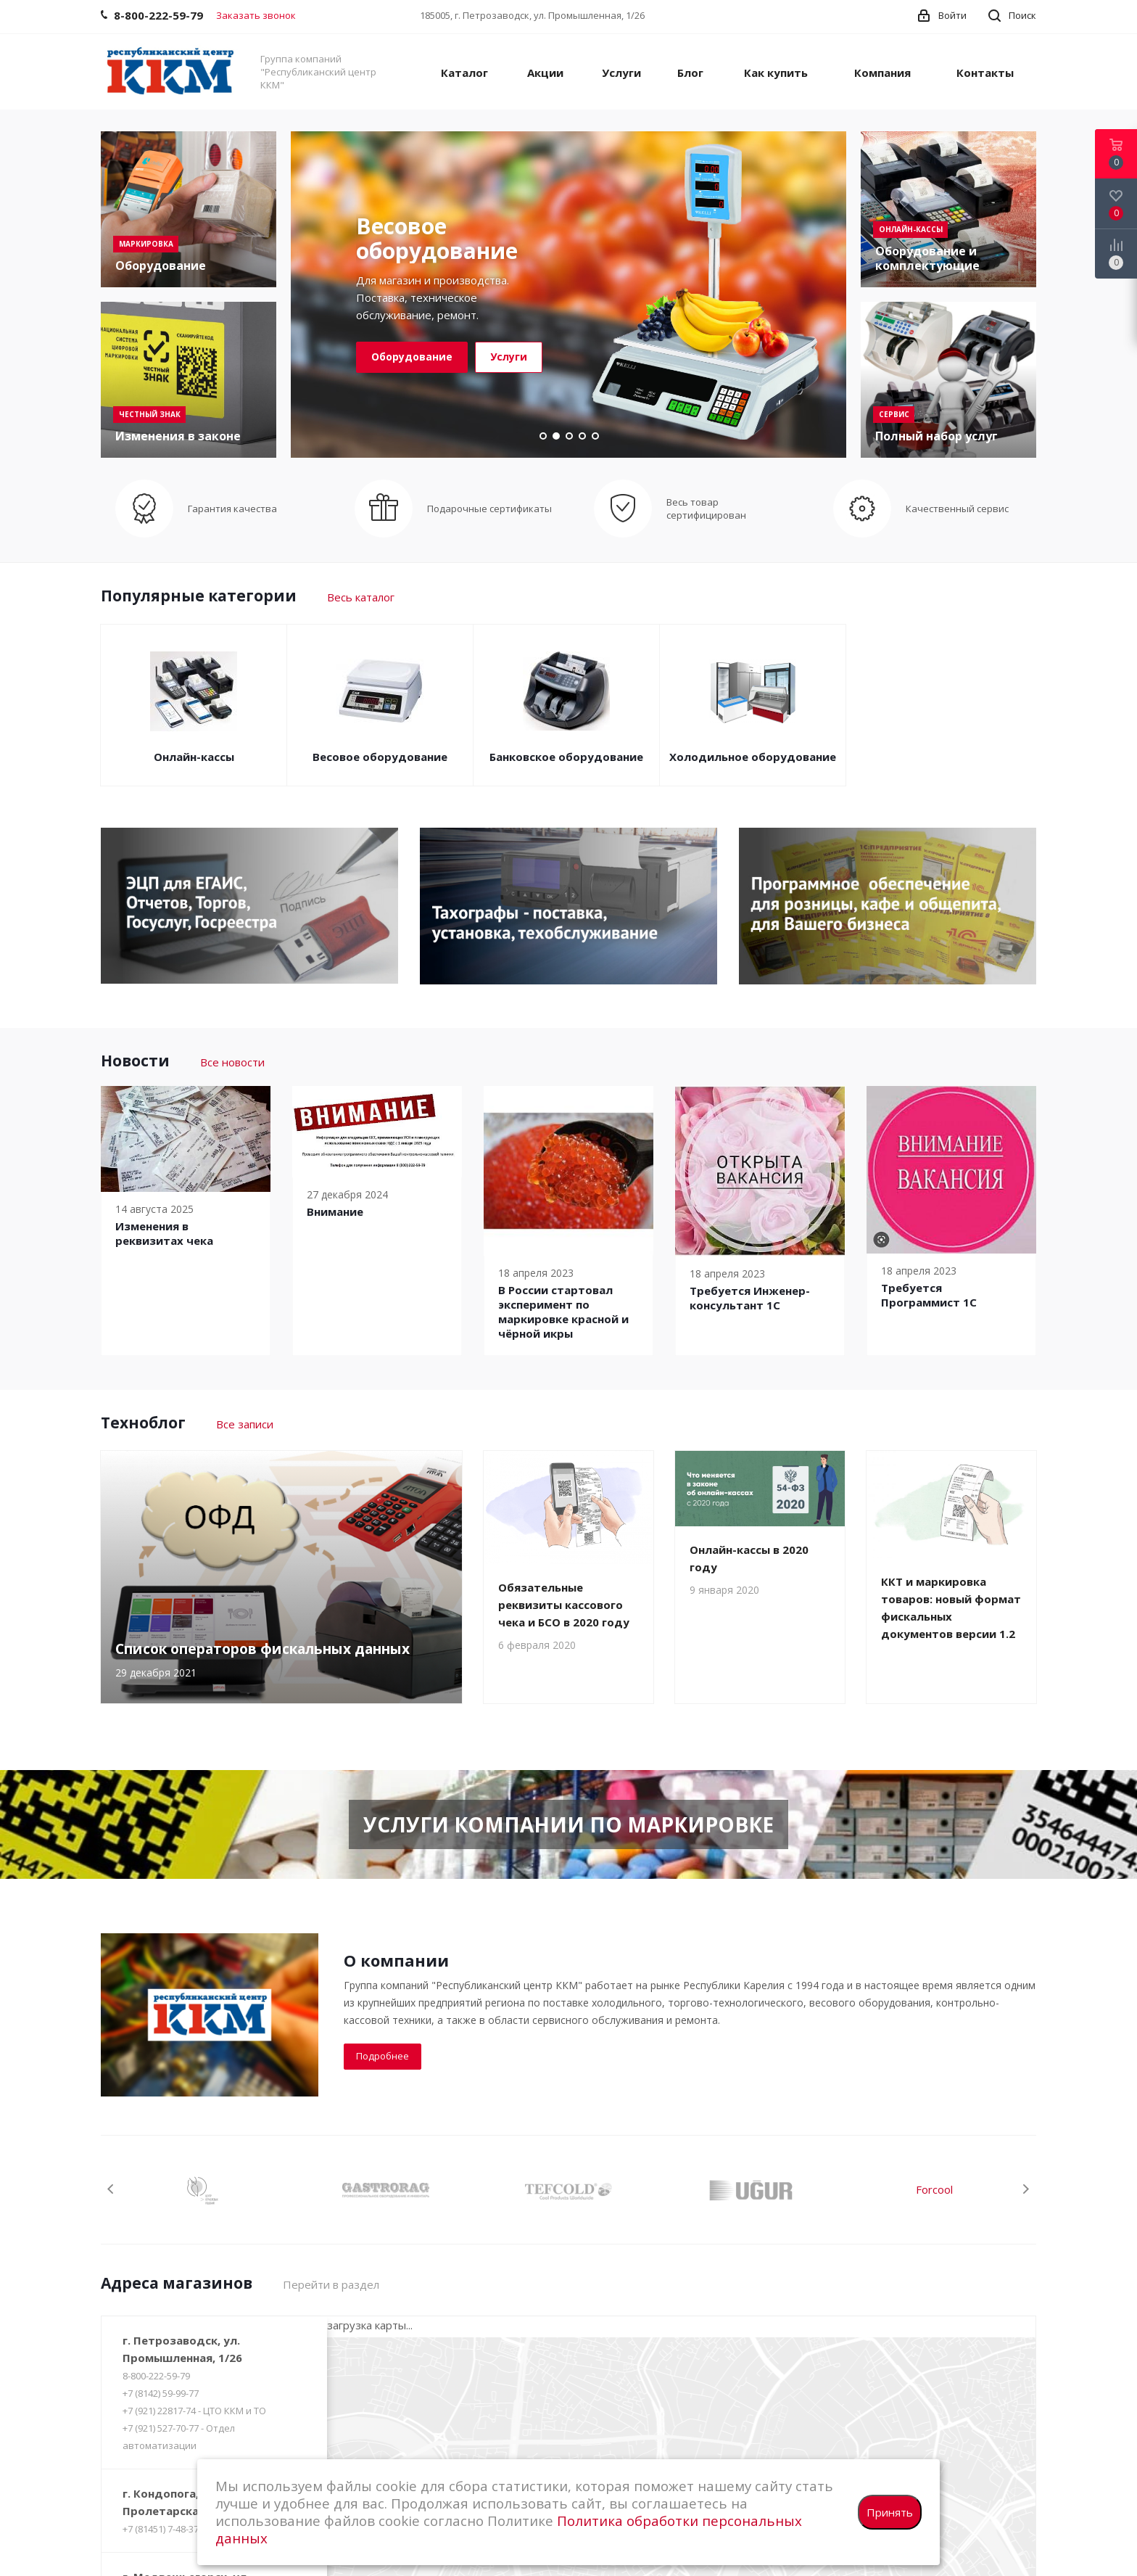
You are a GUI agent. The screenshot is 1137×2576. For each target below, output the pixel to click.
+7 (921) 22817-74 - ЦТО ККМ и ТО (194, 2410)
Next (1025, 2189)
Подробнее (382, 2055)
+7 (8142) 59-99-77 (161, 2393)
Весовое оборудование (380, 756)
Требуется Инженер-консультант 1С (750, 1297)
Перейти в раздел (331, 2284)
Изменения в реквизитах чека (164, 1233)
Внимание (335, 1211)
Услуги (508, 356)
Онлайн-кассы (194, 756)
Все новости (232, 1062)
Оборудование (411, 356)
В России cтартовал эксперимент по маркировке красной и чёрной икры (563, 1312)
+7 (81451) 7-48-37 (161, 2528)
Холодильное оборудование (752, 756)
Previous (111, 2189)
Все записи (244, 1424)
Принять (890, 2512)
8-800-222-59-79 (156, 2375)
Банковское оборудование (566, 756)
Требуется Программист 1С (929, 1294)
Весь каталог (360, 597)
